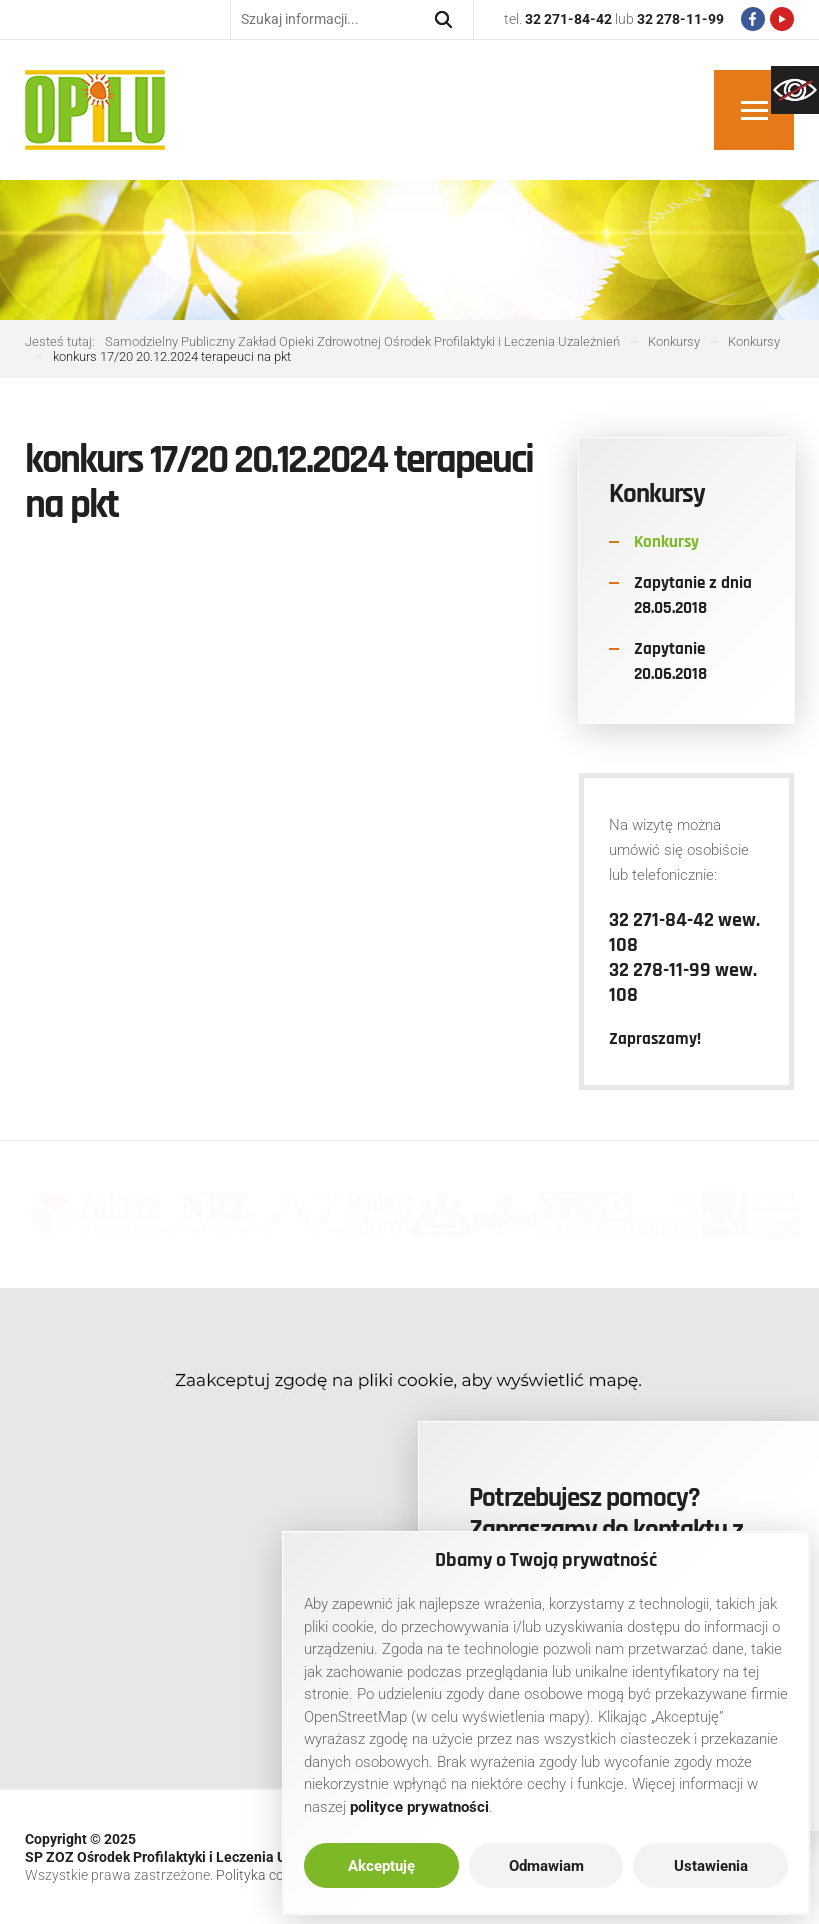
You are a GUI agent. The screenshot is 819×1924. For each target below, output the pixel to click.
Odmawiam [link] (546, 1866)
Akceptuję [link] (381, 1866)
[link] (795, 90)
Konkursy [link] (666, 542)
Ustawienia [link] (711, 1866)
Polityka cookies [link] (266, 1875)
